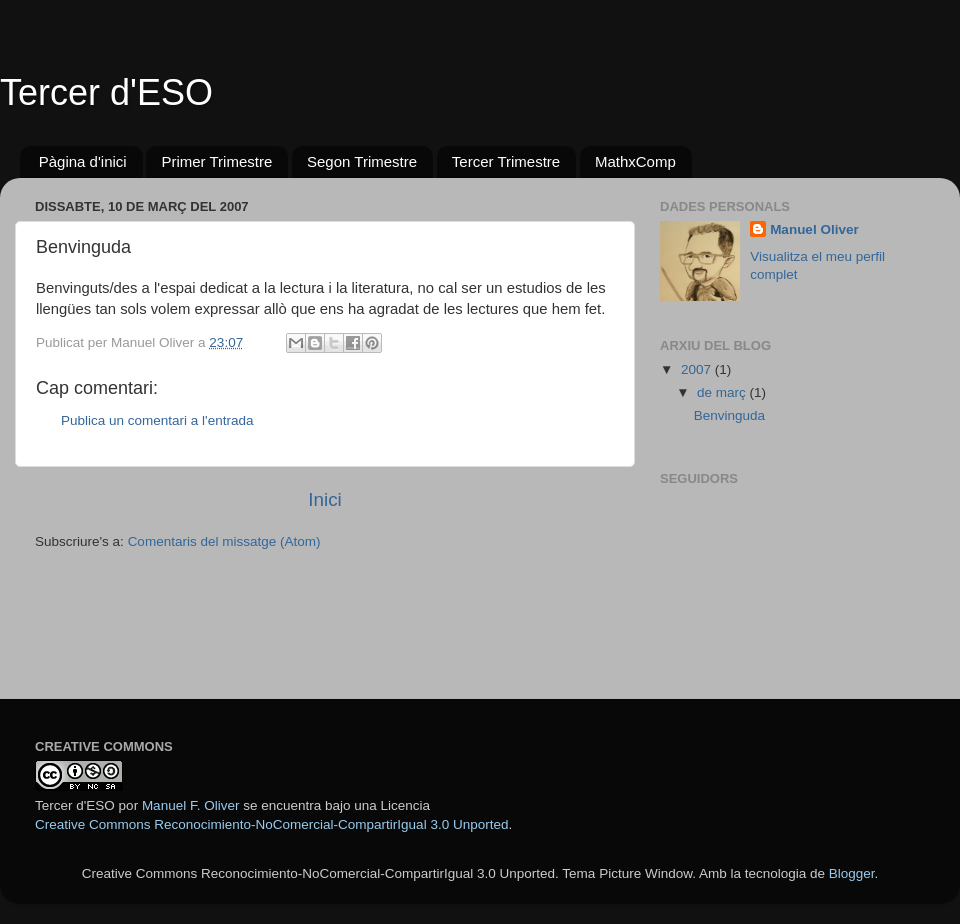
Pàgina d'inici (83, 161)
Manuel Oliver (814, 229)
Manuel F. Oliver (191, 805)
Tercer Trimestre (506, 161)
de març (723, 392)
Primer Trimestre (216, 161)
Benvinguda (729, 415)
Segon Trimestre (362, 161)
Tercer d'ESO (106, 92)
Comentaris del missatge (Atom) (224, 541)
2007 (698, 369)
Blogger (852, 873)
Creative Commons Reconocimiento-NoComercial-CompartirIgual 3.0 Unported (271, 824)
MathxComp (635, 161)
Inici (325, 499)
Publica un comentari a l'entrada (157, 420)
